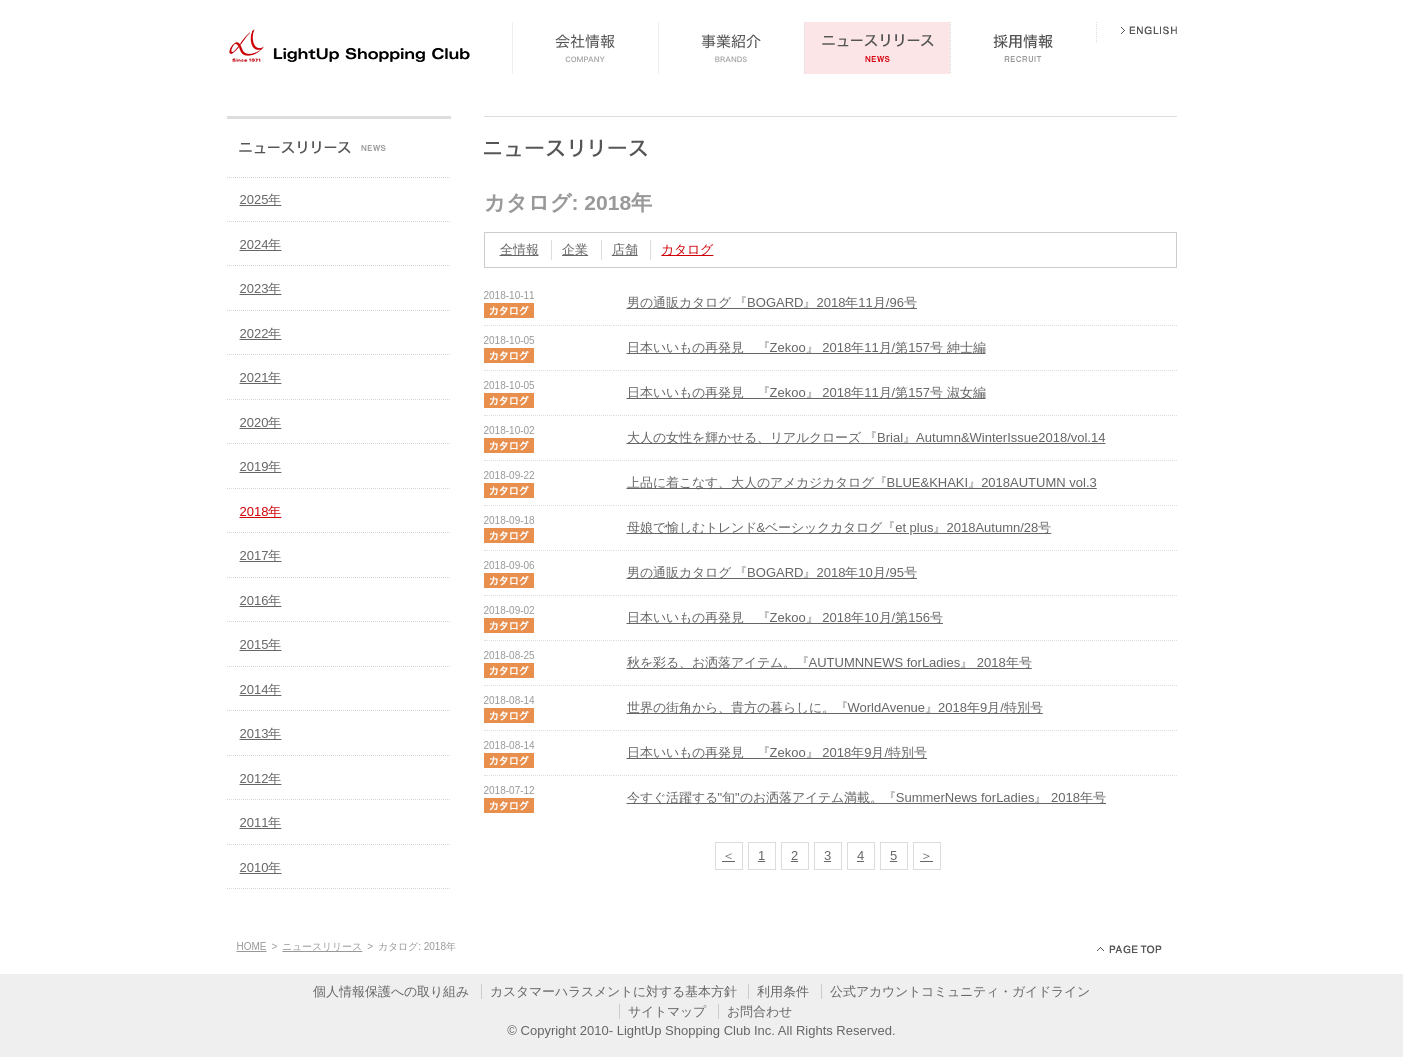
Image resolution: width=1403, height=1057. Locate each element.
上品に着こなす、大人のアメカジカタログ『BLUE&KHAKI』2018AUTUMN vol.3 (862, 482)
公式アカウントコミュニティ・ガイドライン (960, 991)
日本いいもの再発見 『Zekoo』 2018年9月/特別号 (777, 752)
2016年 (261, 600)
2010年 (261, 867)
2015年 (261, 644)
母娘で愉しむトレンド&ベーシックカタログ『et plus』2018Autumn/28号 (839, 527)
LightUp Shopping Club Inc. (696, 1030)
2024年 (261, 244)
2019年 (261, 466)
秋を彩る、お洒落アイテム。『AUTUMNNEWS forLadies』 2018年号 (829, 662)
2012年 (261, 778)
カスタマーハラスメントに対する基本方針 (613, 991)
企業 (575, 249)
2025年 (261, 199)
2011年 (261, 822)
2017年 (261, 555)
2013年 (261, 733)
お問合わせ (759, 1011)
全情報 (519, 249)
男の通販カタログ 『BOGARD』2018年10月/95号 (772, 572)
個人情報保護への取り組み (391, 991)
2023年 (261, 288)
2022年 (261, 333)
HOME (252, 946)
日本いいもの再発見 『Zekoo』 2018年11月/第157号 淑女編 (806, 392)
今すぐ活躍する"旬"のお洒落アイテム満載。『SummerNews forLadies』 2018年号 (866, 797)
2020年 (261, 422)
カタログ (687, 249)
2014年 (261, 689)
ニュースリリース (322, 946)
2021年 (261, 377)
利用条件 (783, 991)
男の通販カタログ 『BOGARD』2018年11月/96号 (772, 302)
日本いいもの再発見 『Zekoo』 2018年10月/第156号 (785, 617)
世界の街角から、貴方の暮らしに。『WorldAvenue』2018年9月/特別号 (835, 707)
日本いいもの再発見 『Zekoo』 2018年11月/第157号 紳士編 (806, 347)
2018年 (261, 511)
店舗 (625, 249)
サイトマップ (667, 1011)
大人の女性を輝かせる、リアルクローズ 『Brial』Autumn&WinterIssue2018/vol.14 (866, 437)
